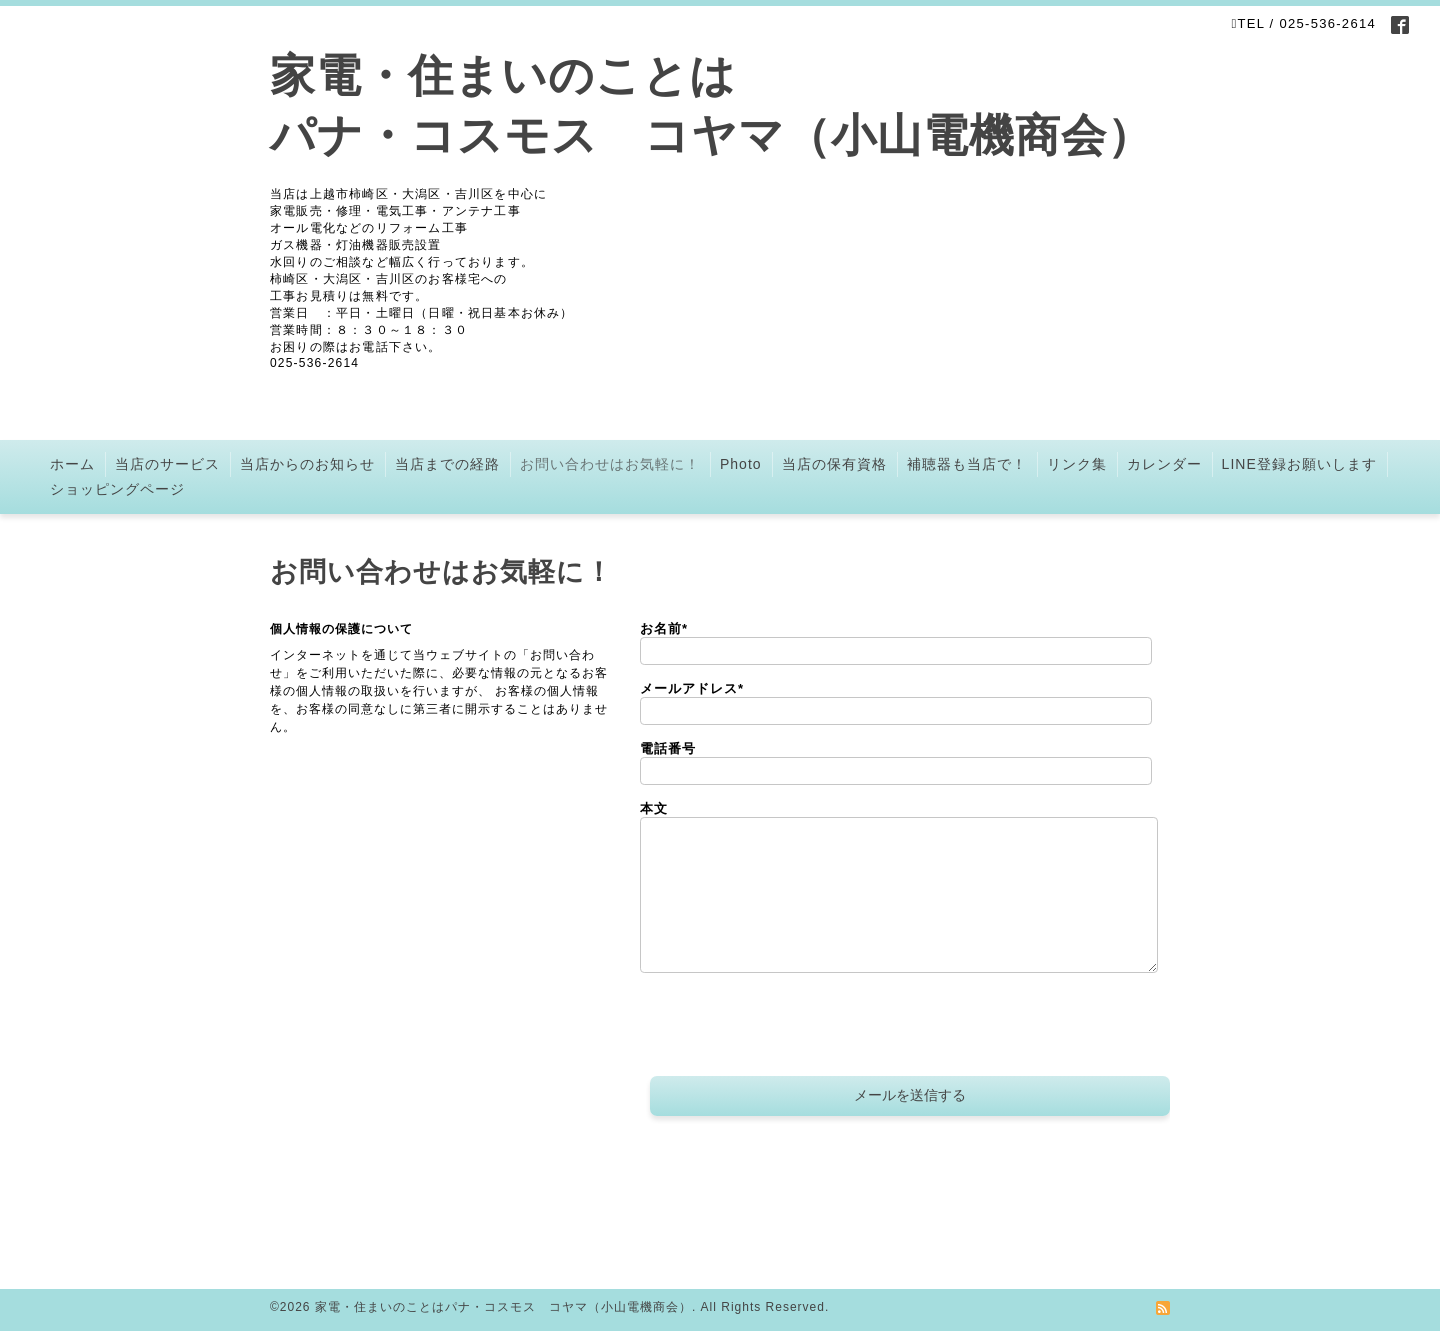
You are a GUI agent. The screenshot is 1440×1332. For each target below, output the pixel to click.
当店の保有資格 (834, 464)
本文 (654, 808)
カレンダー (1164, 464)
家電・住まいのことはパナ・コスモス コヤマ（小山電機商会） (503, 1307)
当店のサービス (167, 464)
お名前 (664, 628)
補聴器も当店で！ (967, 464)
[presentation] (792, 1027)
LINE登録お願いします (1299, 464)
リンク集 (1077, 464)
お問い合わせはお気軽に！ (610, 464)
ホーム (72, 464)
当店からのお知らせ (307, 464)
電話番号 (668, 748)
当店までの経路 (447, 464)
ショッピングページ (117, 489)
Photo (741, 464)
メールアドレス (692, 688)
